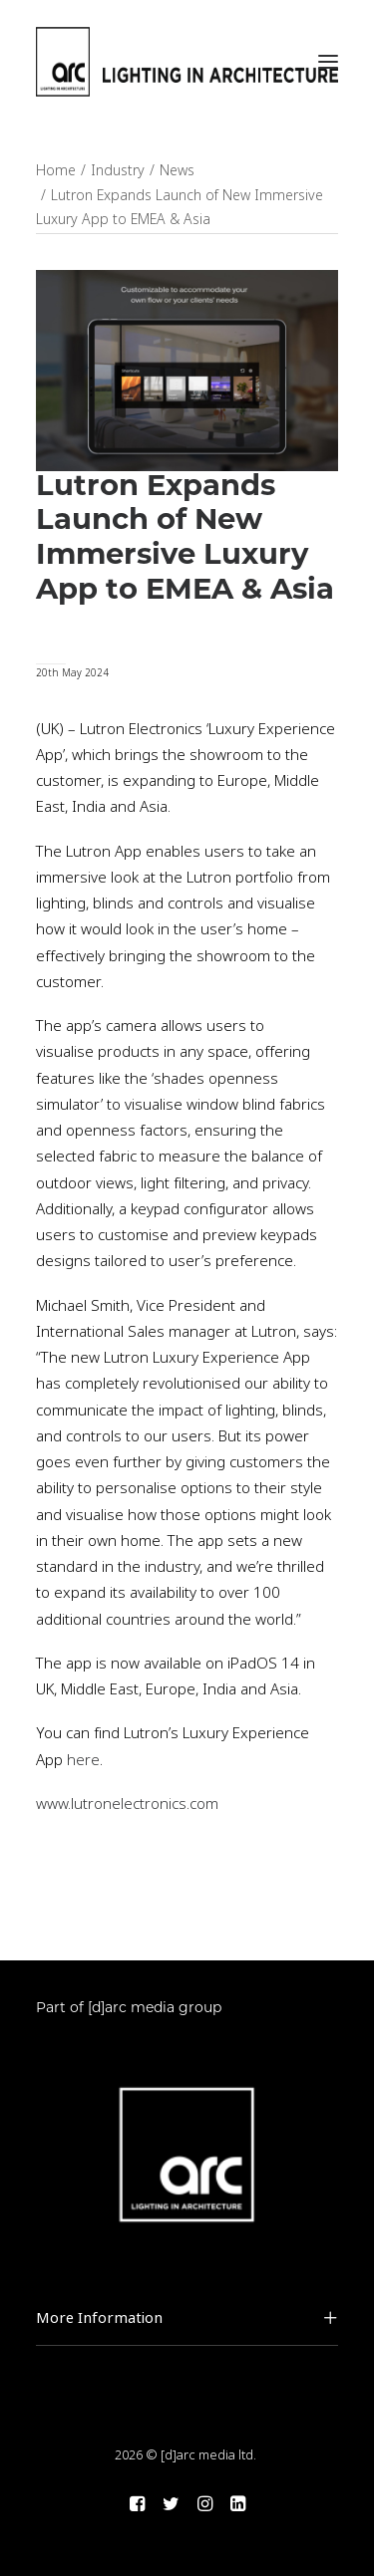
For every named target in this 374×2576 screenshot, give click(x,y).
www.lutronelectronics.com (127, 1804)
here (81, 1760)
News (177, 170)
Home (56, 170)
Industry (118, 170)
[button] (328, 62)
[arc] (187, 62)
